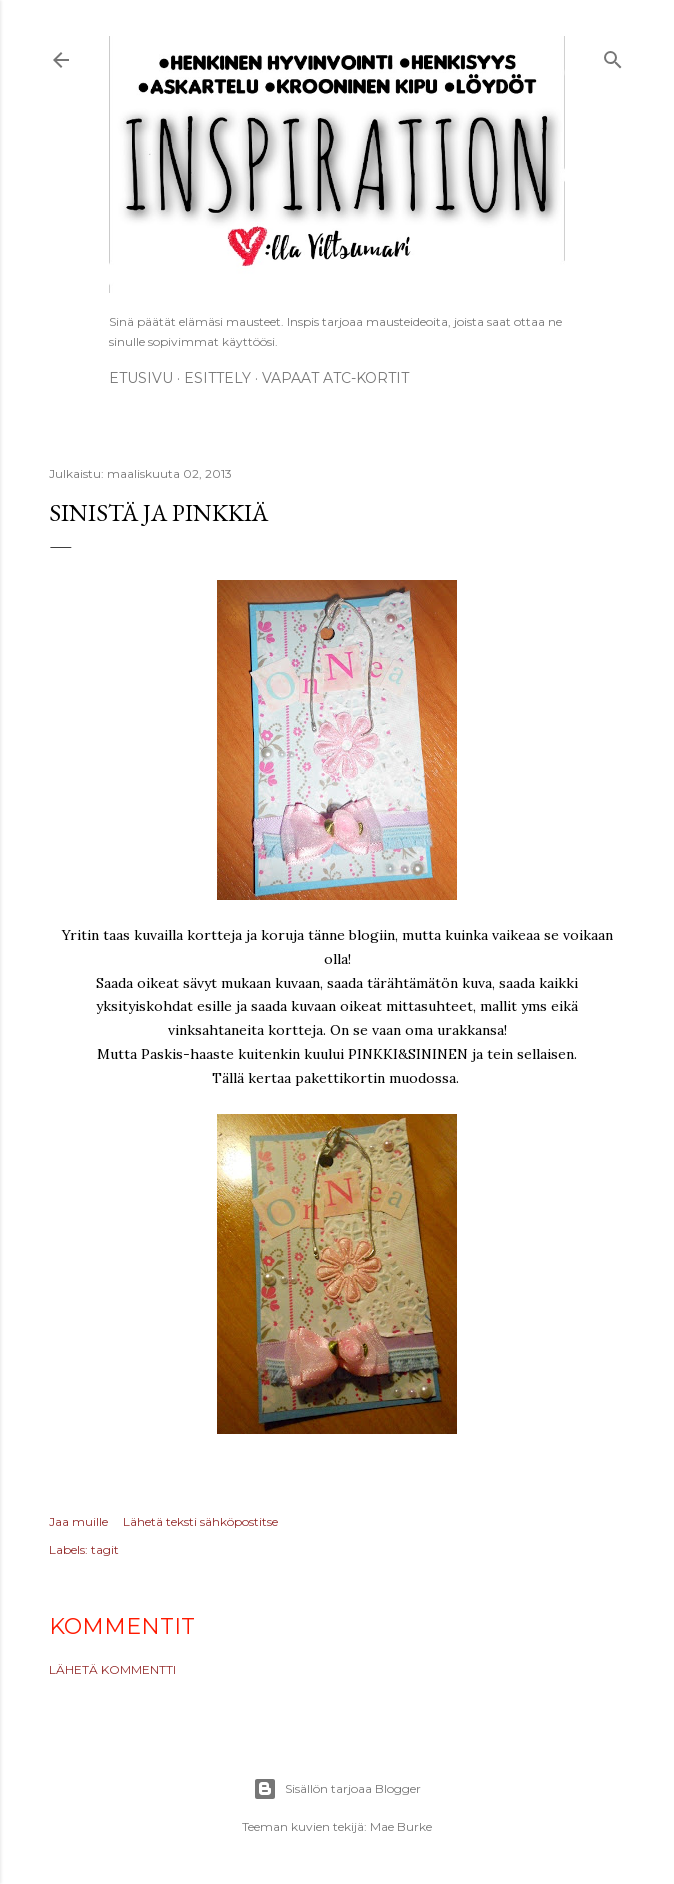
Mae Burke (401, 1826)
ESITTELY (217, 378)
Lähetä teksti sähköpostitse (200, 1521)
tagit (105, 1549)
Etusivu (141, 378)
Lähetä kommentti (112, 1669)
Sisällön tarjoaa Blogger (337, 1789)
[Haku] (613, 56)
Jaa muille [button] (78, 1521)
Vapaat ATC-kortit (335, 378)
